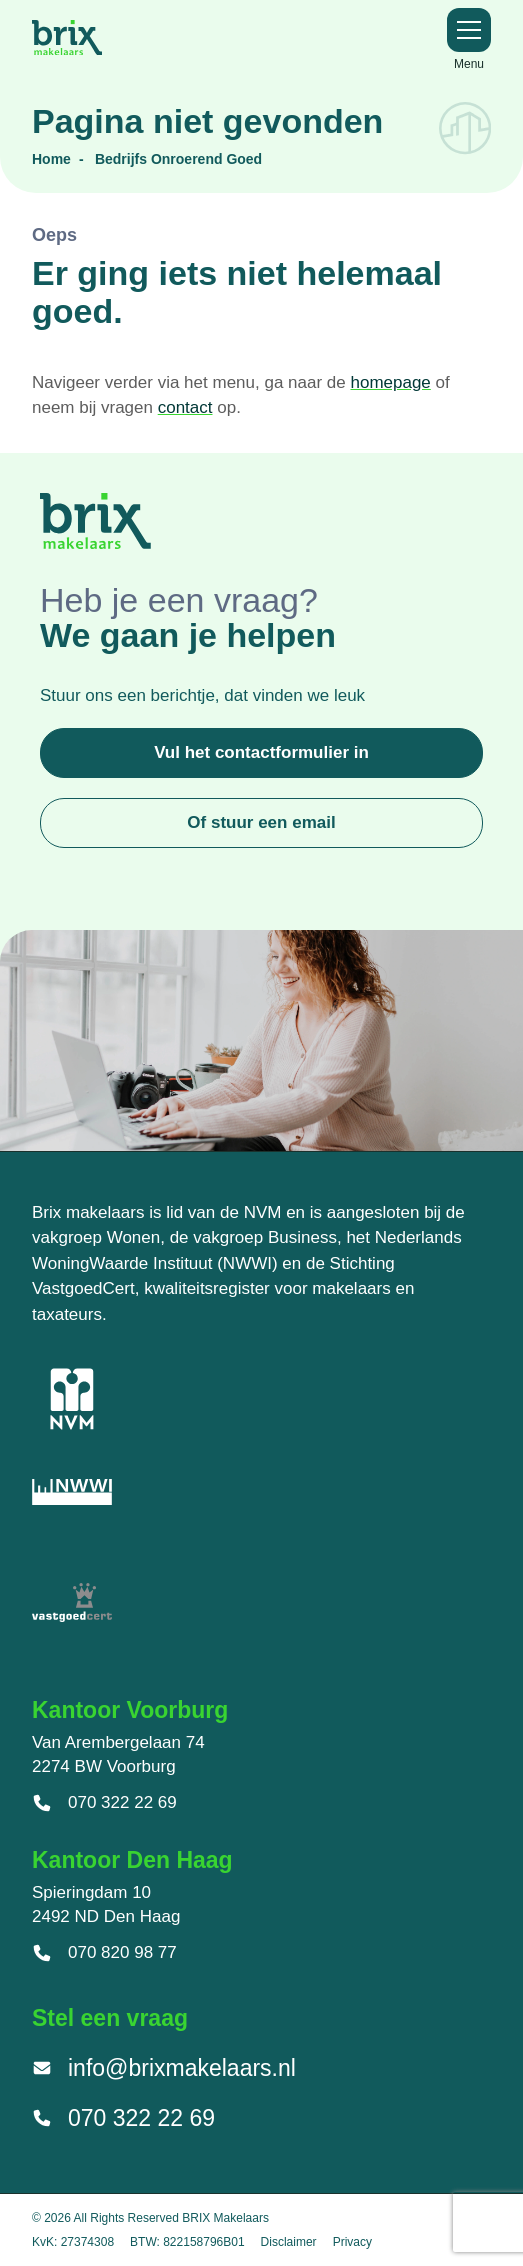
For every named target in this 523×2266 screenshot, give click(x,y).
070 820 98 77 (104, 1953)
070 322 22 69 (104, 1803)
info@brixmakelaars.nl (164, 2068)
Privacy (352, 2242)
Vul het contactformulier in (261, 752)
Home (51, 159)
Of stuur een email (261, 822)
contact (185, 407)
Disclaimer (289, 2242)
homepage (390, 382)
